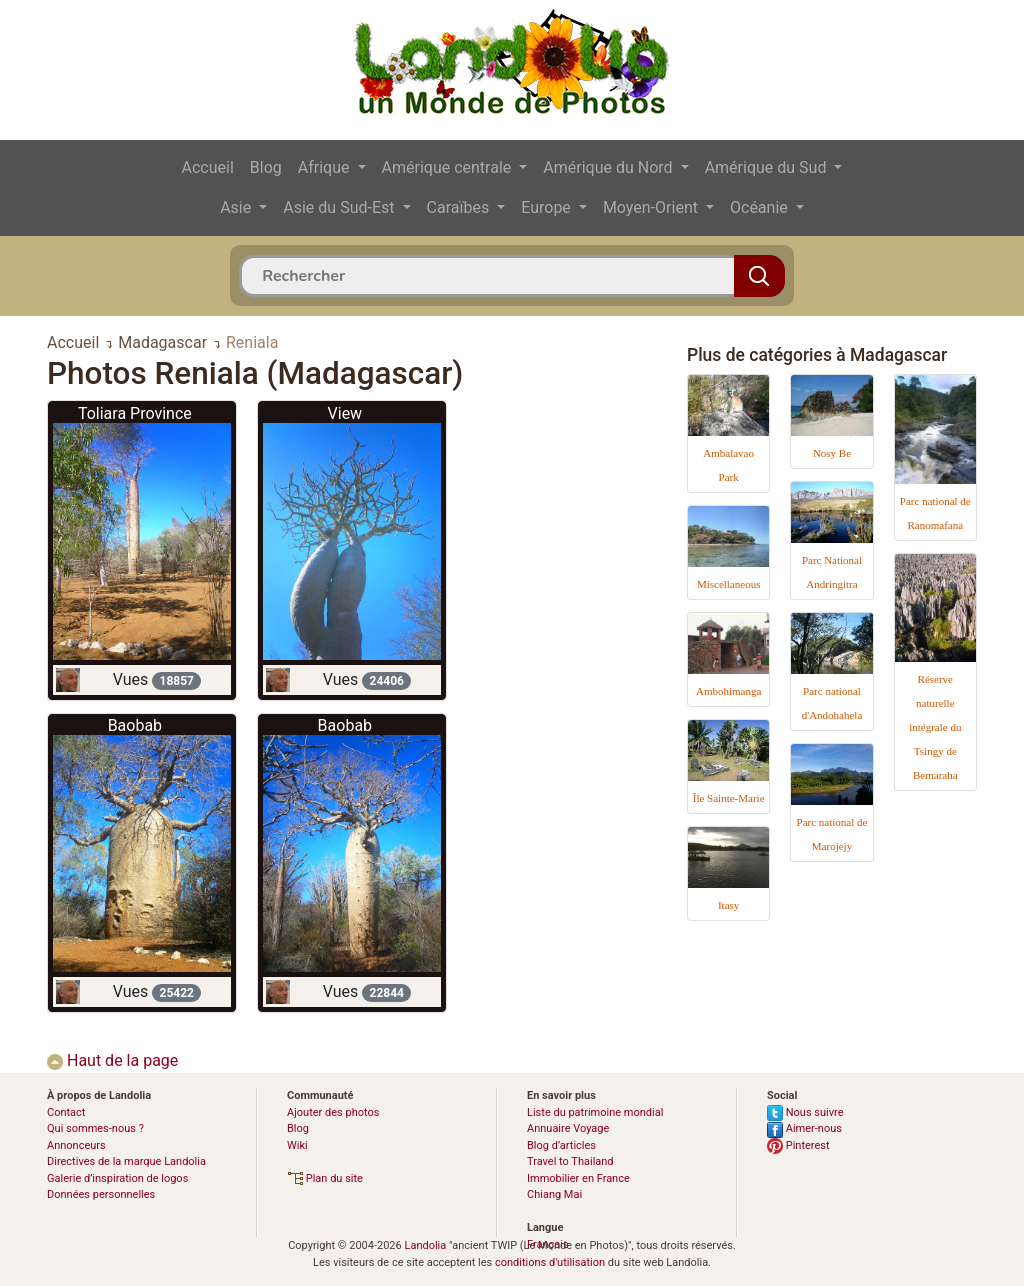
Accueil (208, 167)
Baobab (135, 725)
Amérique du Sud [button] (768, 167)
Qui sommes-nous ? (95, 1128)
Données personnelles (101, 1194)
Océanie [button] (761, 207)
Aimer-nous (804, 1128)
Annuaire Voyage (568, 1128)
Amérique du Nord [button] (609, 167)
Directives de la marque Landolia (126, 1161)
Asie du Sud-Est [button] (340, 207)
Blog (266, 167)
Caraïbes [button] (460, 207)
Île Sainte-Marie (729, 798)
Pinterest (798, 1145)
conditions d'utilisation (550, 1262)
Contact (66, 1112)
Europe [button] (548, 207)
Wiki (297, 1145)
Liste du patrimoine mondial (595, 1112)
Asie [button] (237, 207)
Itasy (728, 905)
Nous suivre (805, 1112)
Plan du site (325, 1178)
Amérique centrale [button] (449, 167)
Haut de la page (112, 1060)
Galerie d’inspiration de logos (117, 1178)
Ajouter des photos (333, 1112)
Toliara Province (135, 413)
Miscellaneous (729, 584)
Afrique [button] (326, 167)
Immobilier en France (578, 1178)
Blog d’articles (561, 1145)
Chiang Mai (554, 1194)
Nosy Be (832, 453)
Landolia (425, 1245)
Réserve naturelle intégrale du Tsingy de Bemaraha (935, 727)
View (345, 413)
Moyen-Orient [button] (652, 207)
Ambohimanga (728, 691)
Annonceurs (76, 1145)
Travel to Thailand (570, 1161)
